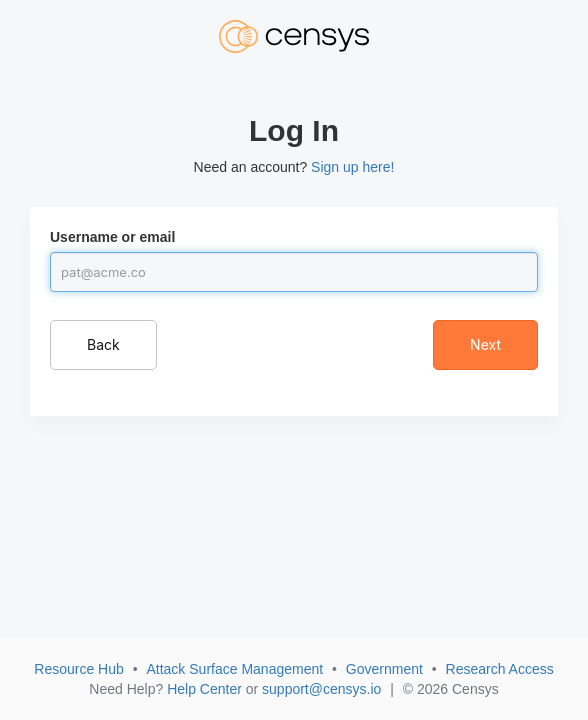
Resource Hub (79, 669)
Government (384, 669)
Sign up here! (352, 167)
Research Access (500, 669)
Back (103, 344)
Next (485, 344)
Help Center (204, 689)
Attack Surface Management (234, 669)
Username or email (112, 237)
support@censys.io (321, 689)
